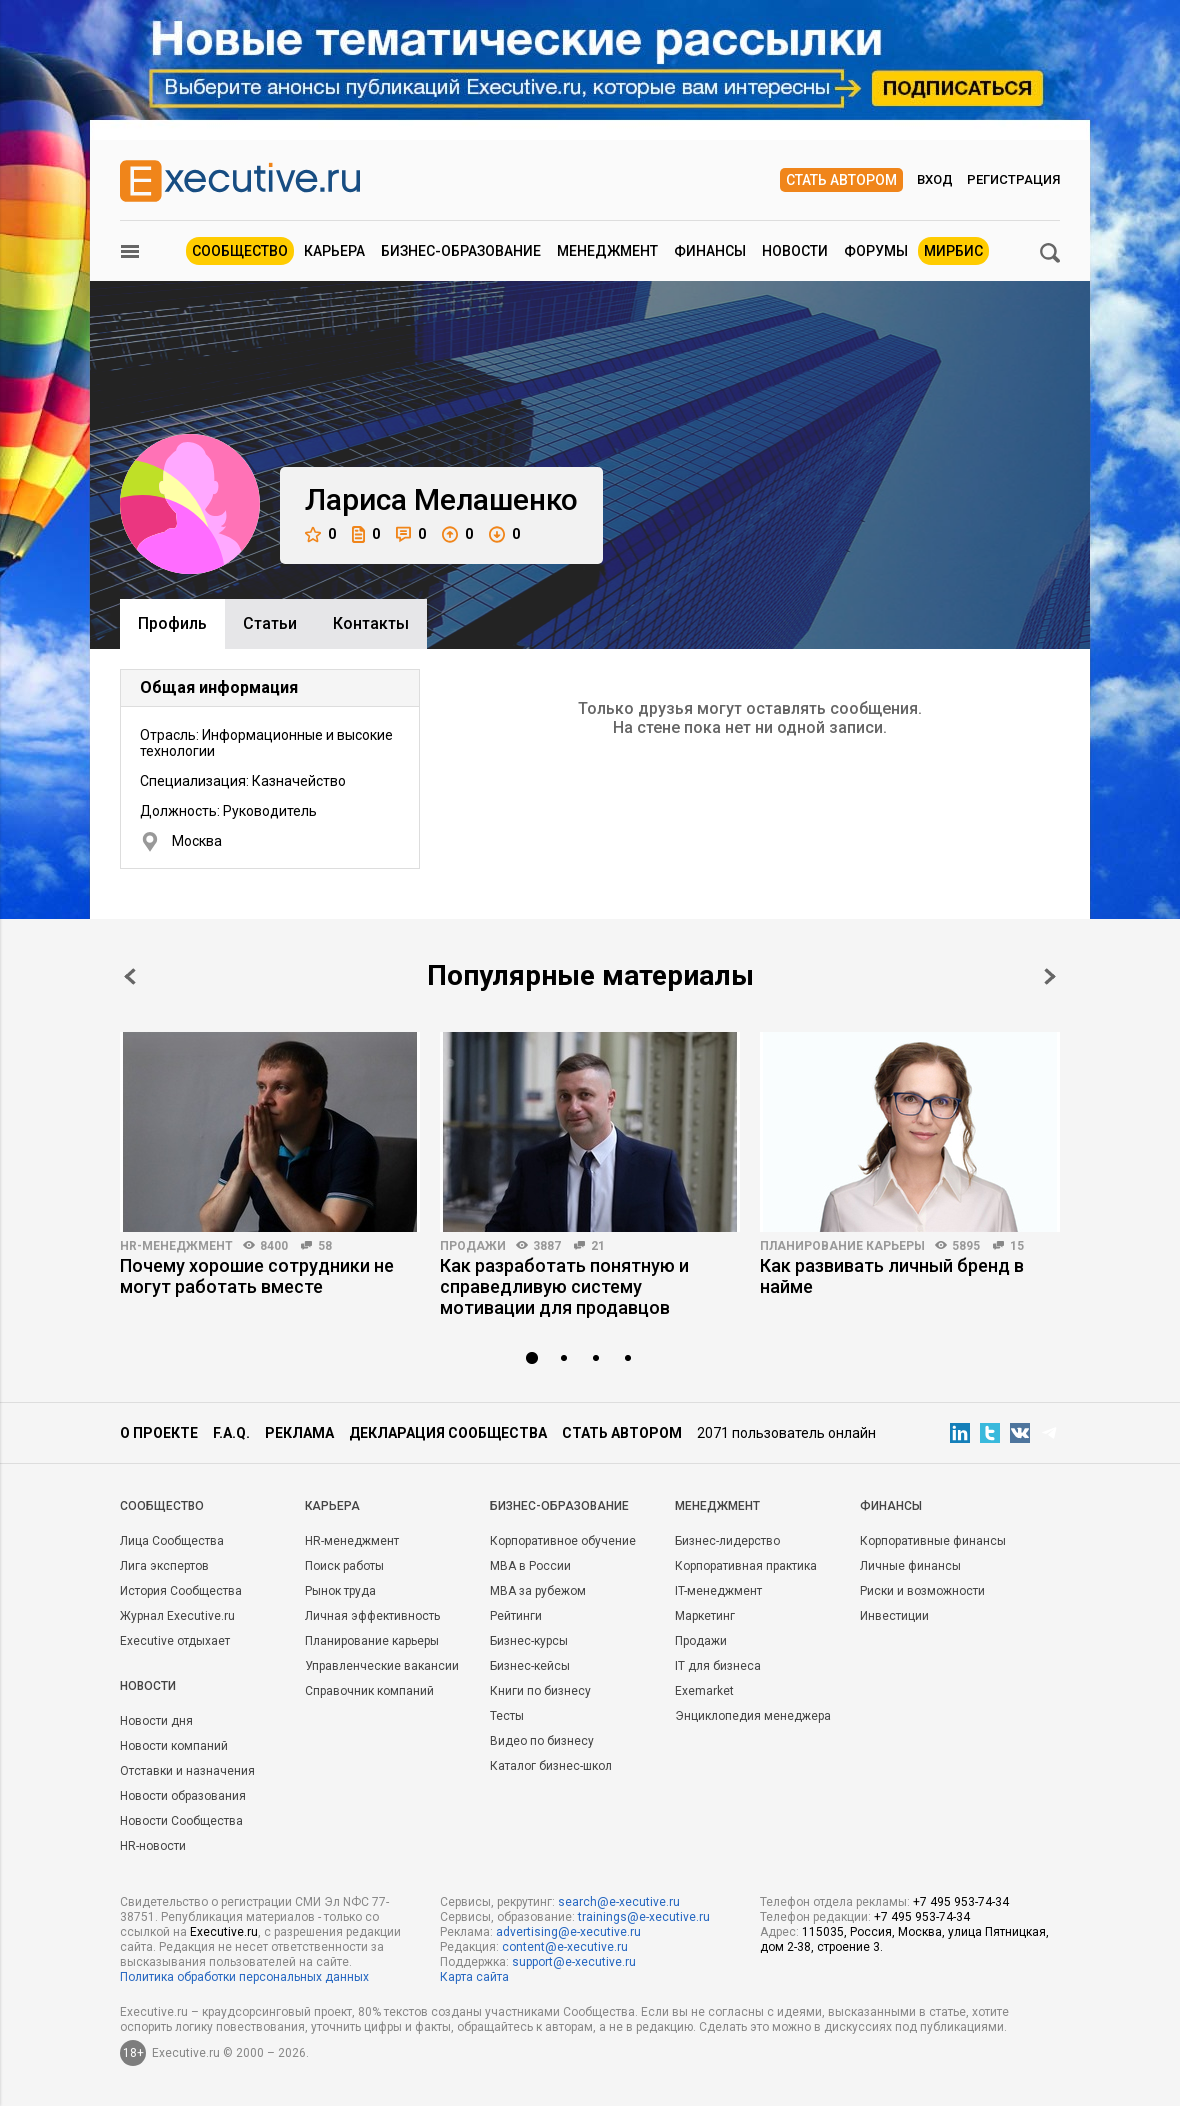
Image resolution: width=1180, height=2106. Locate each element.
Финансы (710, 251)
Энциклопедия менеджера (753, 1716)
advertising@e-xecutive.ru (568, 1932)
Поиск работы (344, 1566)
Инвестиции (894, 1616)
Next (1050, 976)
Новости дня (156, 1721)
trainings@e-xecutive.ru (644, 1917)
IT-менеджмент (718, 1591)
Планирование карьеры (842, 1246)
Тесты (507, 1716)
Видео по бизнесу (542, 1741)
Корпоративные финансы (933, 1541)
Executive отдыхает (175, 1641)
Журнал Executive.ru (177, 1616)
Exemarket (704, 1691)
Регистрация (1013, 179)
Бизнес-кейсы (530, 1666)
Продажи (473, 1246)
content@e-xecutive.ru (565, 1947)
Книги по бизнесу (540, 1691)
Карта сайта (474, 1977)
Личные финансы (910, 1566)
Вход (935, 179)
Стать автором (841, 180)
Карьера (334, 251)
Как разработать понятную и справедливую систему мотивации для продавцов (564, 1286)
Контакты (371, 623)
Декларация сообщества (448, 1433)
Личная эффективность (372, 1616)
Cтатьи (270, 623)
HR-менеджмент (176, 1246)
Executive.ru (224, 1932)
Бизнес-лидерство (727, 1541)
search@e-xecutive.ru (619, 1902)
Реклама (299, 1433)
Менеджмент (607, 251)
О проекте (159, 1433)
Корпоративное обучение (563, 1541)
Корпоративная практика (746, 1566)
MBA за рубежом (538, 1591)
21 (598, 1246)
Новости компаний (174, 1746)
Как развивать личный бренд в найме (892, 1276)
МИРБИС (953, 251)
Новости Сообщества (181, 1821)
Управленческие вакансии (382, 1666)
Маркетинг (705, 1616)
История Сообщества (181, 1591)
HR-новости (153, 1846)
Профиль (172, 623)
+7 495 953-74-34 (961, 1902)
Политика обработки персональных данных (244, 1977)
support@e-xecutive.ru (574, 1962)
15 (1017, 1246)
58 (325, 1246)
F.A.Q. (231, 1433)
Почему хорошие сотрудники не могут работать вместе (257, 1276)
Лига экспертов (164, 1566)
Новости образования (183, 1796)
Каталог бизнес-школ (551, 1766)
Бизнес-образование (461, 251)
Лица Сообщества (172, 1541)
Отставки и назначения (187, 1771)
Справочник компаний (369, 1691)
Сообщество (240, 251)
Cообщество (162, 1506)
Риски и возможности (922, 1591)
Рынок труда (340, 1591)
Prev (130, 976)
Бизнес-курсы (529, 1641)
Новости (795, 251)
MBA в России (530, 1566)
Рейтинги (516, 1616)
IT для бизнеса (718, 1666)
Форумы (876, 251)
